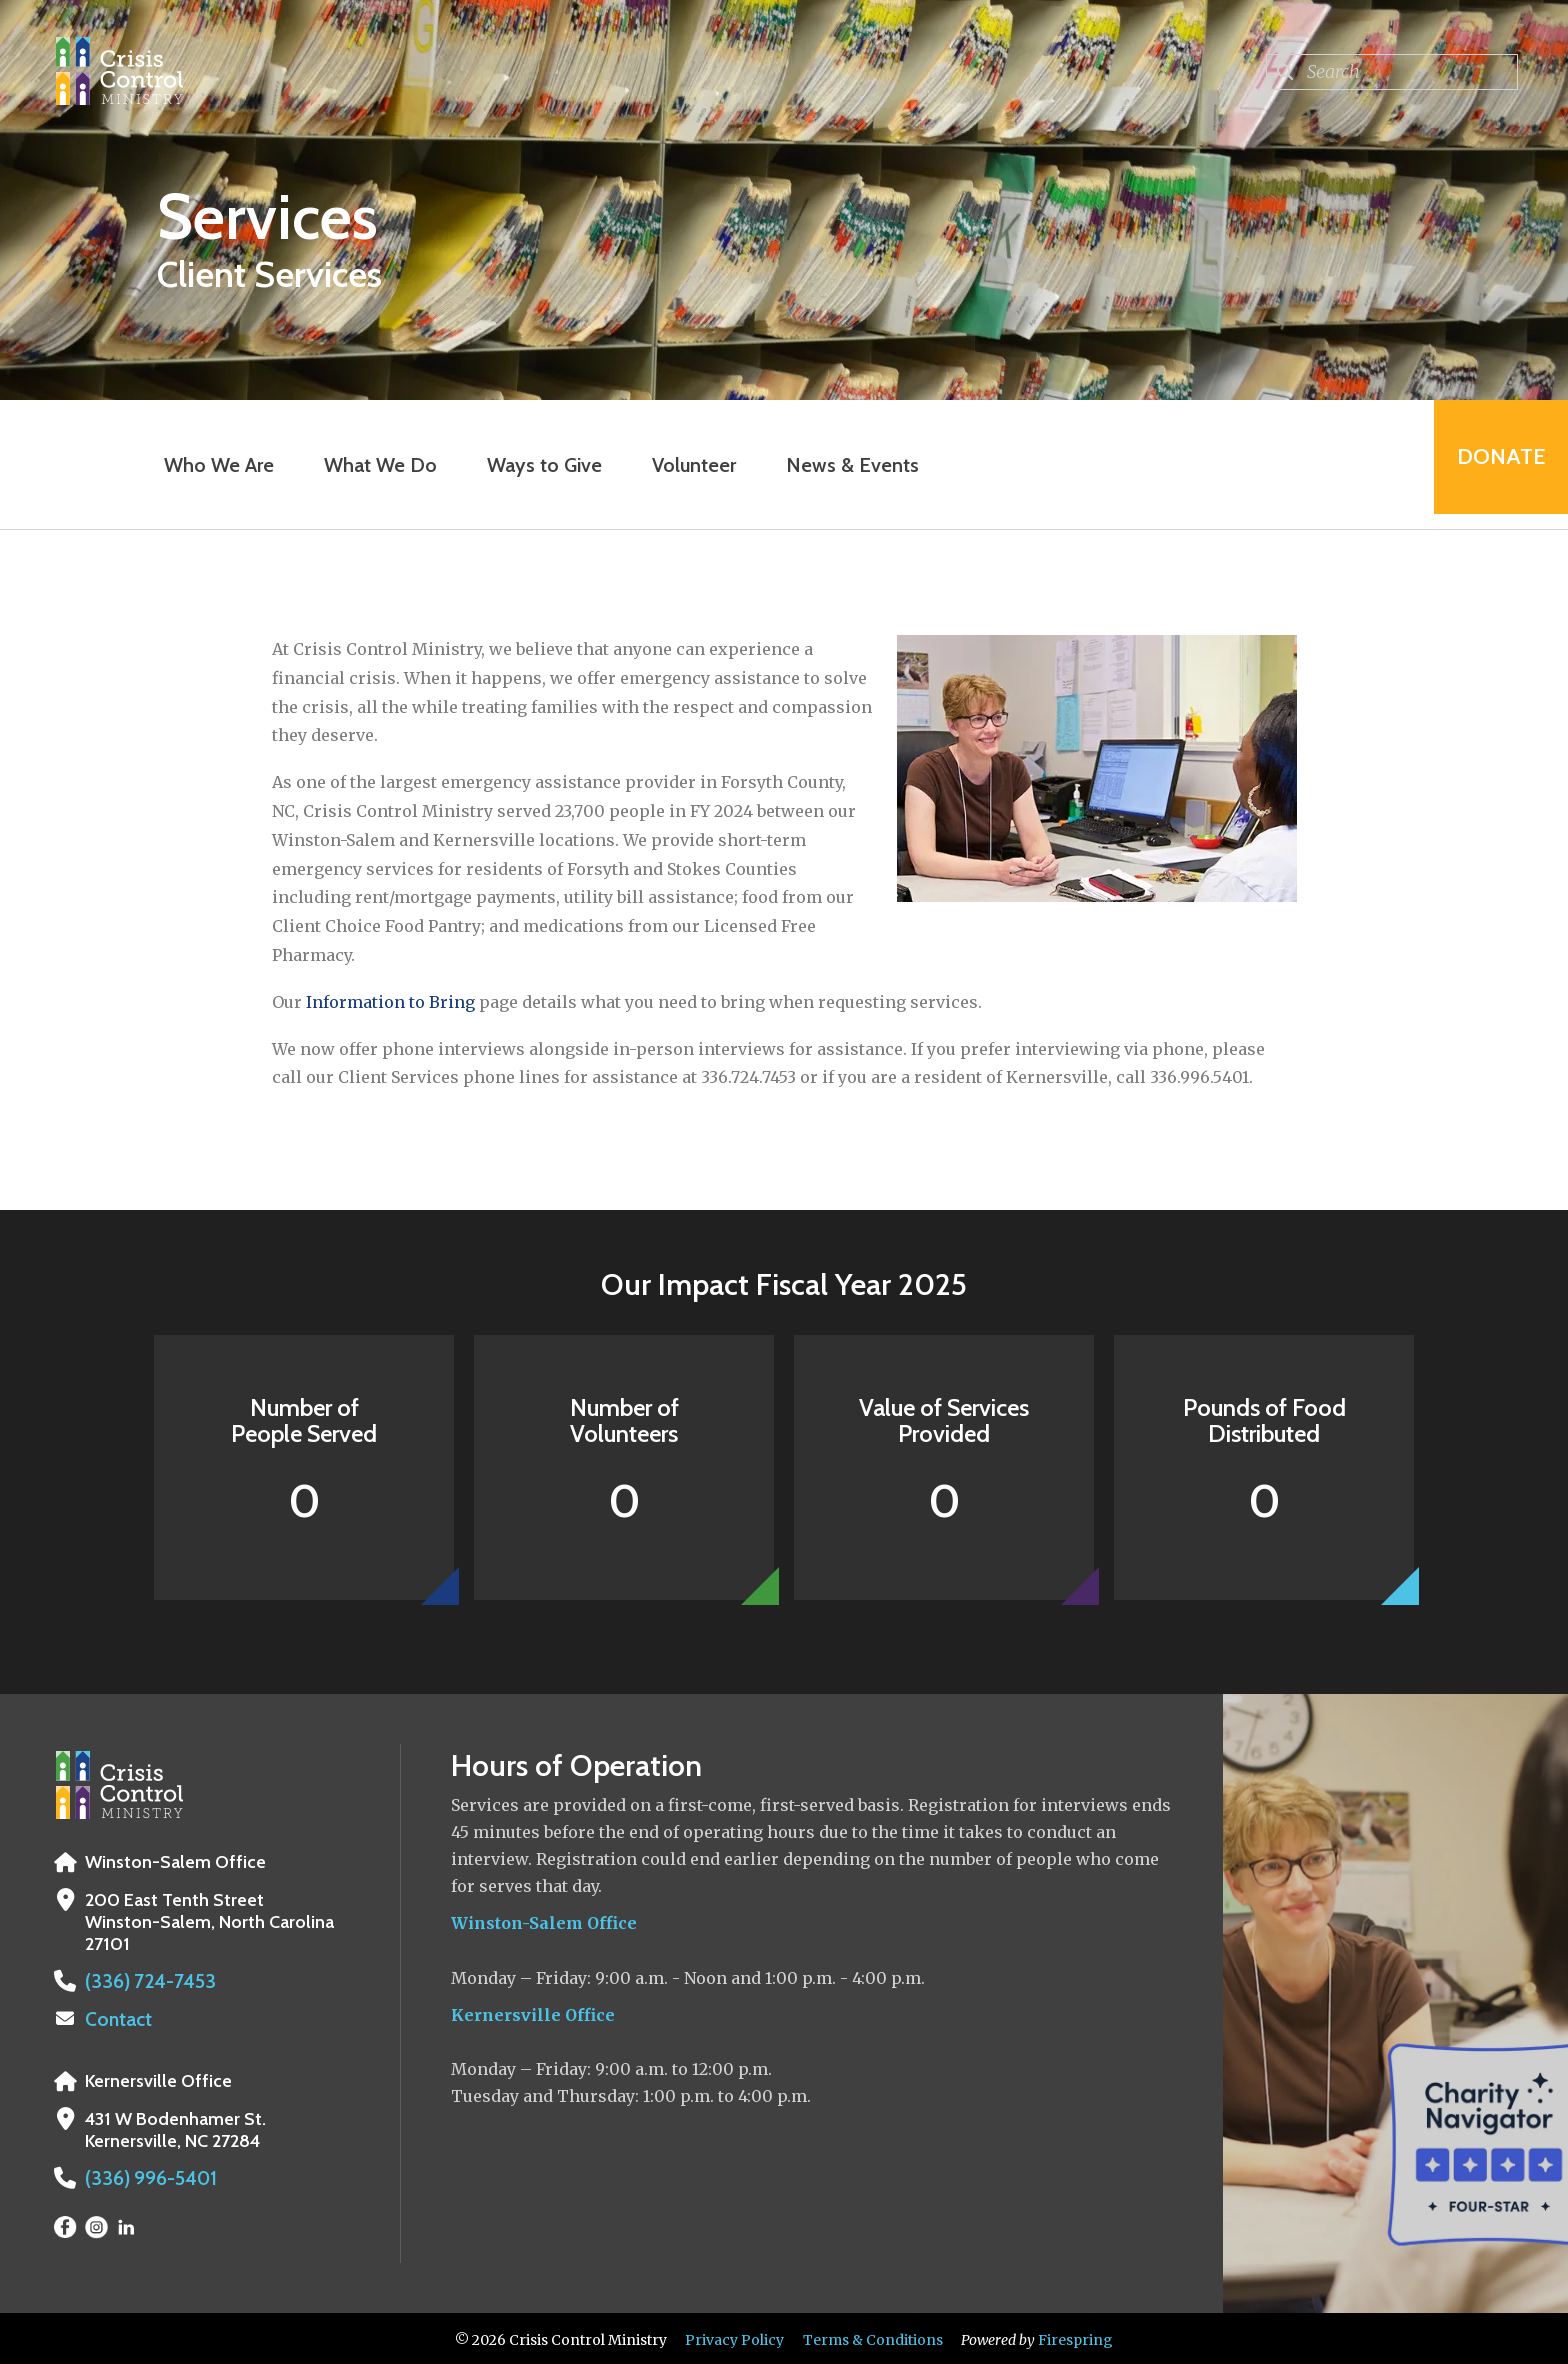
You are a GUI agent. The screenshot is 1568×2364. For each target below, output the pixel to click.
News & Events (846, 465)
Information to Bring (390, 1002)
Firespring (1075, 2337)
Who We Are (213, 465)
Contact (117, 2018)
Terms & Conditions (873, 2337)
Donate (1494, 464)
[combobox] (1392, 72)
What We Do (374, 465)
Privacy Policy (734, 2337)
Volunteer (688, 465)
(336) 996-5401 (146, 2176)
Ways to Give (538, 465)
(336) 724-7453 (143, 1981)
